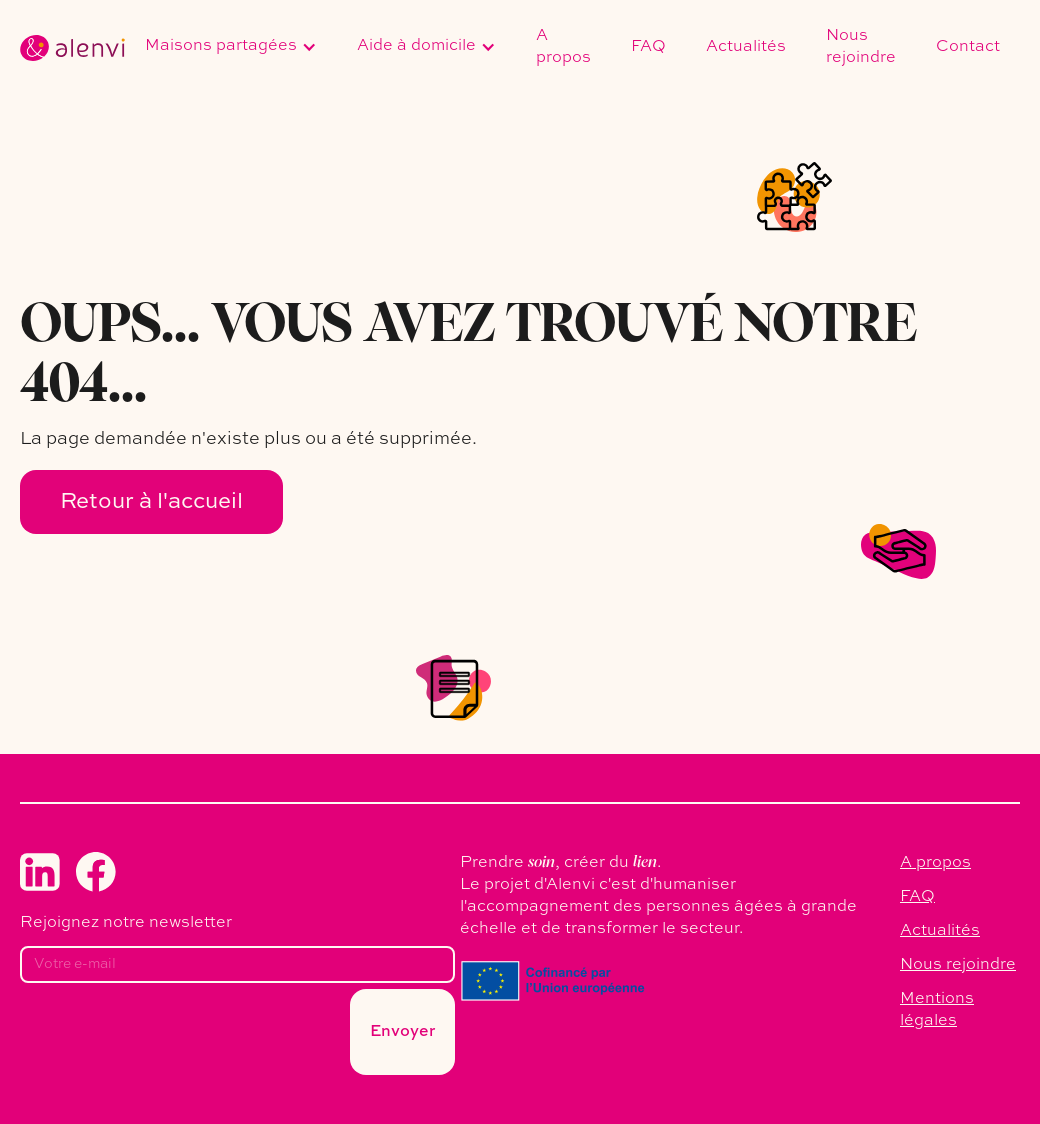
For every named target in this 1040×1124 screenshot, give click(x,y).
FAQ (648, 47)
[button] (231, 48)
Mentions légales (937, 1010)
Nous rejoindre (861, 47)
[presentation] (172, 1038)
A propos (563, 47)
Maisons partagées (221, 46)
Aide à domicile (416, 46)
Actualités (746, 47)
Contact (968, 47)
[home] (72, 48)
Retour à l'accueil (151, 502)
